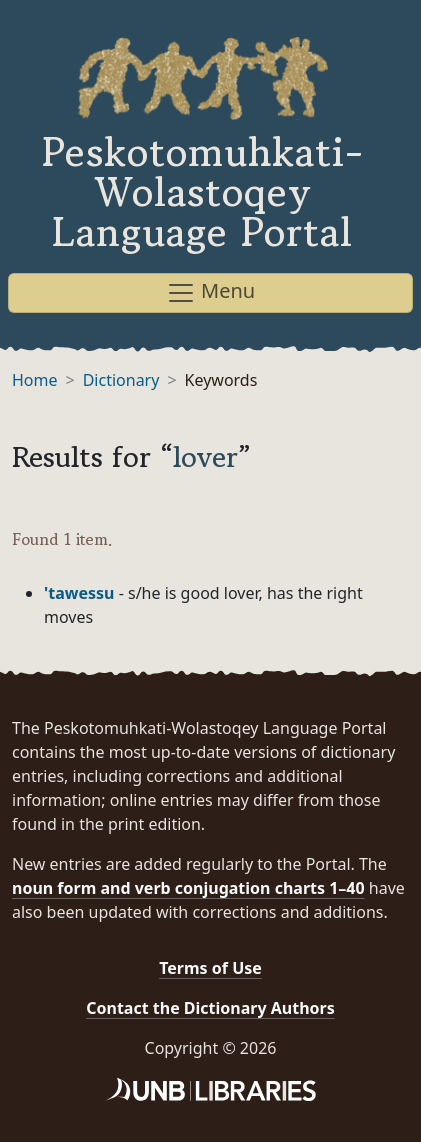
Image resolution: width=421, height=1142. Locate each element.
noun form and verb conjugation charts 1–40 (188, 888)
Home (35, 380)
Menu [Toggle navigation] (210, 292)
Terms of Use (210, 968)
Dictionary (121, 380)
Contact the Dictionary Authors (210, 1008)
